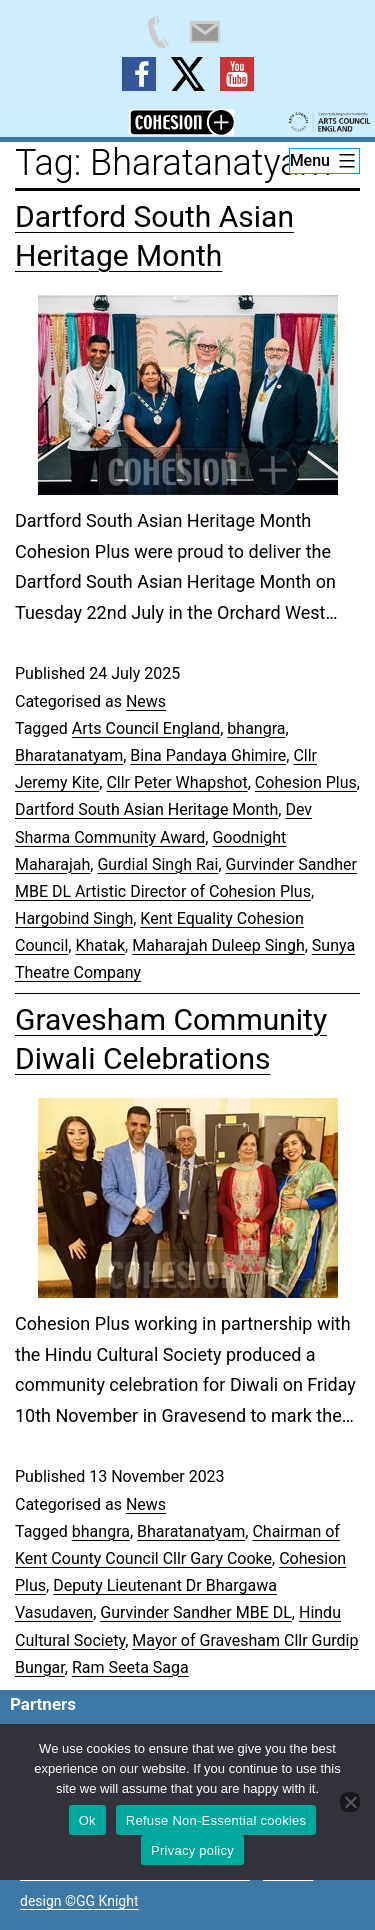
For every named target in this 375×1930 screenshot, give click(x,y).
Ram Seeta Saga (130, 1667)
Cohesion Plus (306, 782)
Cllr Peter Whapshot (176, 782)
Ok (87, 1820)
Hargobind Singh (74, 918)
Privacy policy (192, 1850)
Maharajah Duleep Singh (218, 945)
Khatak (100, 945)
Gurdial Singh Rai (157, 864)
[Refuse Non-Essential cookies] (350, 1802)
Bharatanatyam (69, 755)
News (146, 701)
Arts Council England (146, 728)
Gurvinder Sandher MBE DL (196, 1612)
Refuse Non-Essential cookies (216, 1820)
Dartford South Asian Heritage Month (146, 809)
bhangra (256, 728)
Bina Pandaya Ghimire (208, 755)
